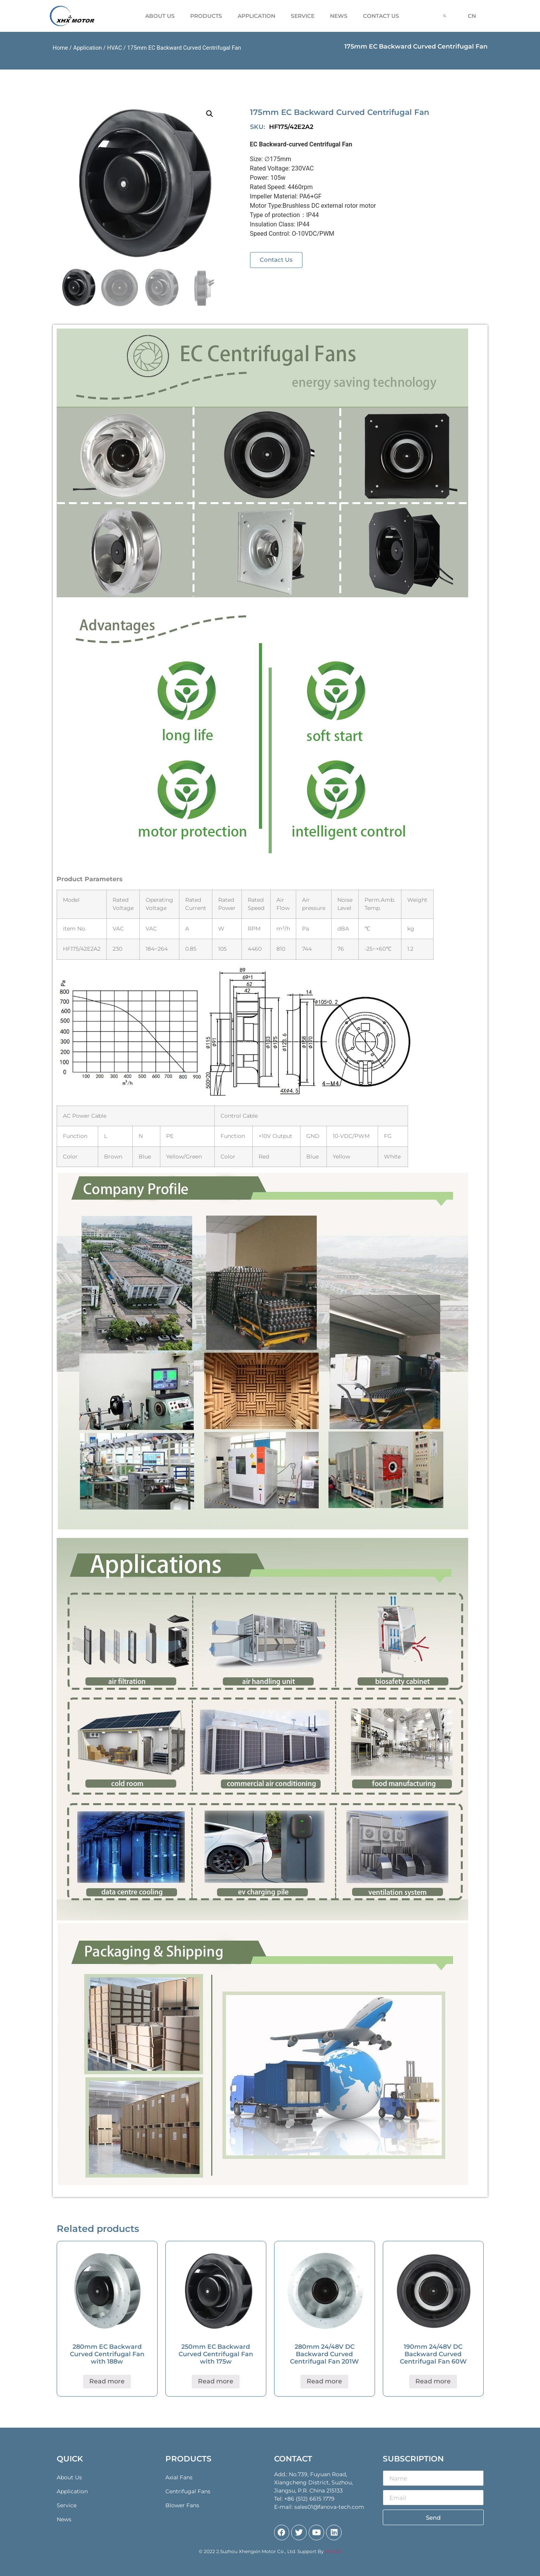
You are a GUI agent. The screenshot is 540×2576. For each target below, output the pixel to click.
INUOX (333, 2551)
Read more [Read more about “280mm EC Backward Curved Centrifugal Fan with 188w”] (107, 2381)
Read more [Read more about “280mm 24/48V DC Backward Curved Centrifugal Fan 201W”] (324, 2381)
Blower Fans (182, 2505)
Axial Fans (179, 2477)
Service (302, 15)
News (338, 15)
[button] (276, 260)
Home (60, 47)
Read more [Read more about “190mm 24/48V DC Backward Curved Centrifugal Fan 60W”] (433, 2381)
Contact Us (381, 15)
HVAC (114, 47)
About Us (160, 15)
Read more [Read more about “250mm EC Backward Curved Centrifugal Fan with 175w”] (215, 2381)
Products (206, 15)
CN (472, 15)
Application (256, 15)
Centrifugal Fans (187, 2491)
